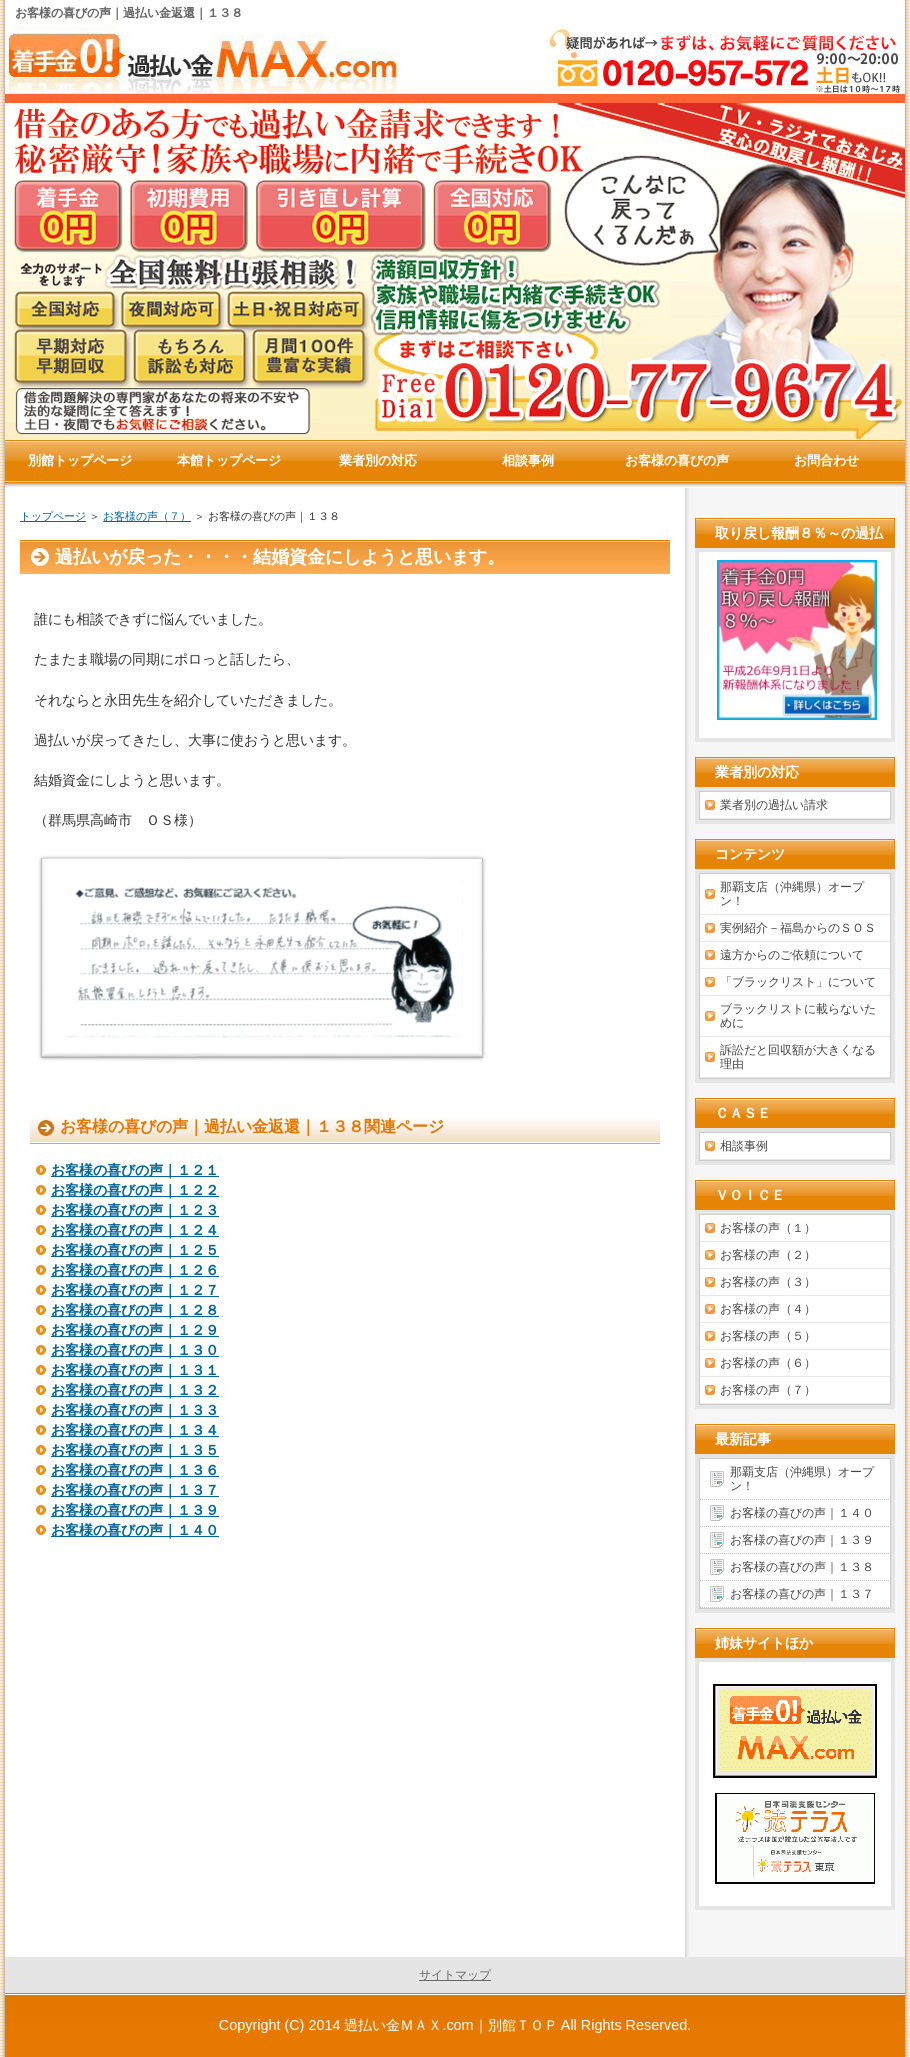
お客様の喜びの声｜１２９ (135, 1330)
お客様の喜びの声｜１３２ (135, 1390)
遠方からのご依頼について (792, 955)
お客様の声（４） (768, 1309)
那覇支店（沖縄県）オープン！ (792, 894)
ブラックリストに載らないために (798, 1016)
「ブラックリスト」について (798, 982)
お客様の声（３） (768, 1282)
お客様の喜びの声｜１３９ (135, 1510)
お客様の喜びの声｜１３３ (135, 1410)
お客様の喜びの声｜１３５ (135, 1450)
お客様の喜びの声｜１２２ (135, 1190)
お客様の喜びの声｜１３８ (802, 1567)
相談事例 (744, 1146)
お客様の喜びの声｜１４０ (135, 1530)
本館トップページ (229, 460)
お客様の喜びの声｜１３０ (135, 1350)
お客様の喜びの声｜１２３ (135, 1210)
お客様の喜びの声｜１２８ (135, 1310)
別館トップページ (80, 460)
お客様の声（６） (768, 1363)
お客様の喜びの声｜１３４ (135, 1430)
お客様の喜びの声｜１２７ (135, 1290)
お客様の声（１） (768, 1228)
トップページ (53, 516)
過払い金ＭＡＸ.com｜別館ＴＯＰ (450, 2025)
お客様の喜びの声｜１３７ (135, 1490)
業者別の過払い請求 (774, 805)
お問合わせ (826, 460)
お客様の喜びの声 (677, 460)
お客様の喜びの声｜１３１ (135, 1370)
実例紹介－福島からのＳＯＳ (798, 928)
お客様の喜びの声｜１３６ (135, 1470)
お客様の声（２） (768, 1255)
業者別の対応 (378, 460)
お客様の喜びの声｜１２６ (135, 1270)
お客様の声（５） (768, 1336)
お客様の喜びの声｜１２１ (135, 1170)
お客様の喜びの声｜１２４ (135, 1230)
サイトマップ (455, 1975)
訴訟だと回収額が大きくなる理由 (798, 1057)
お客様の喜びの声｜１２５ (135, 1250)
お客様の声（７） (147, 516)
